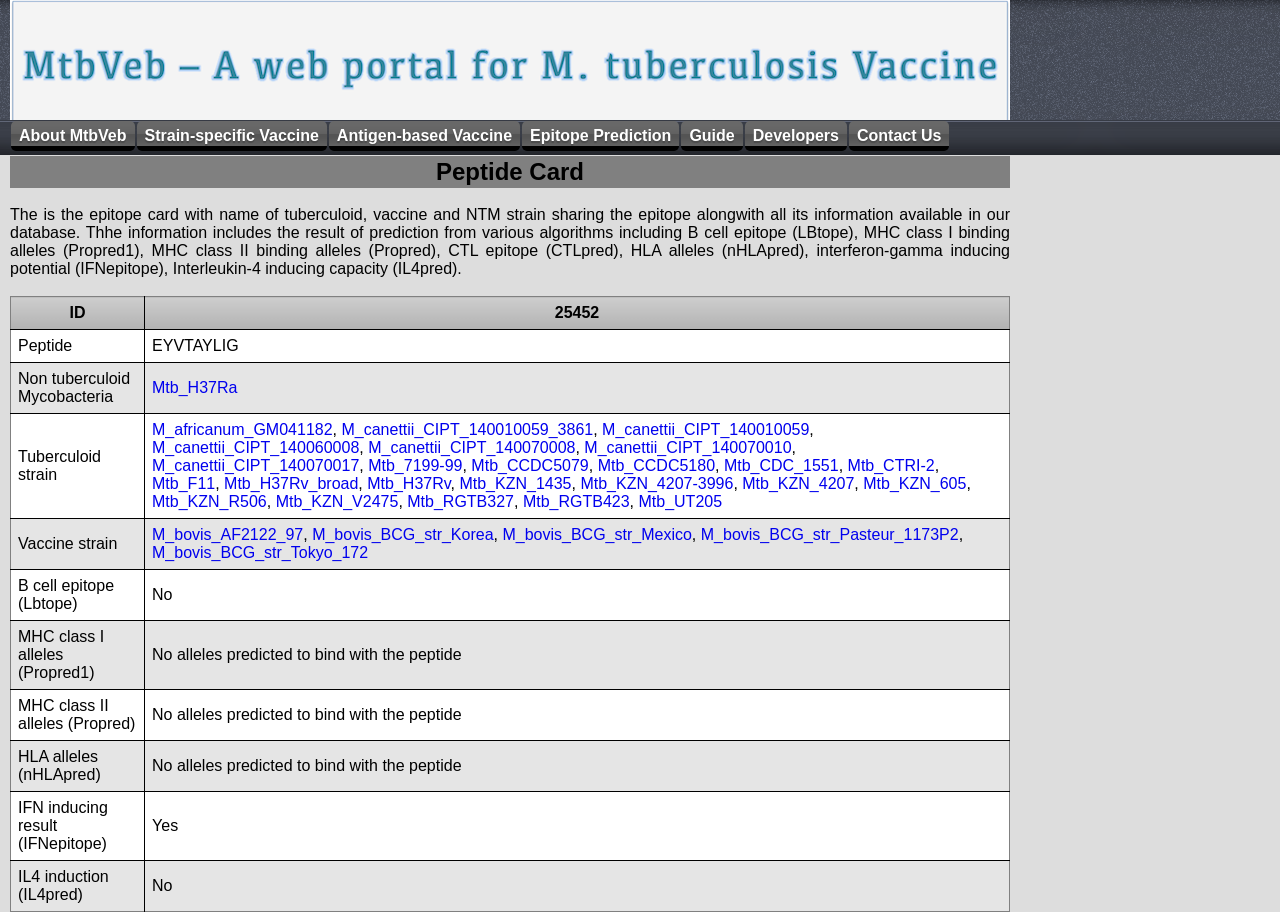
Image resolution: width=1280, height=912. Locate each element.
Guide (711, 135)
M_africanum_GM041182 (242, 429)
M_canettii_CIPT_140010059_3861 (467, 429)
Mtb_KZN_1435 (515, 483)
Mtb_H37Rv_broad (291, 483)
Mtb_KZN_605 (914, 483)
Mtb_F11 (183, 483)
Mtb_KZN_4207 (798, 483)
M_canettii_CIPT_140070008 (471, 447)
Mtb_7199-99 (415, 465)
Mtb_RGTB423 (576, 501)
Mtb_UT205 (680, 501)
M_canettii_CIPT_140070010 (687, 447)
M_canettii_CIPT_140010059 (705, 429)
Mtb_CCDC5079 (529, 465)
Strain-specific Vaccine (232, 135)
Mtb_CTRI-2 (891, 465)
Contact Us (899, 135)
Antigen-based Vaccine (424, 135)
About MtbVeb (73, 135)
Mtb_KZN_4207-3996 (656, 483)
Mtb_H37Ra (194, 387)
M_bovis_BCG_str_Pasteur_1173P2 (830, 534)
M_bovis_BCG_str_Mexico (596, 534)
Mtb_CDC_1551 (781, 465)
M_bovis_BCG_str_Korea (402, 534)
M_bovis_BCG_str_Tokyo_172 (260, 552)
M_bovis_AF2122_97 (227, 534)
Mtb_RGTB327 (460, 501)
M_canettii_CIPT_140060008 (255, 447)
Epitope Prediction (600, 135)
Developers (796, 135)
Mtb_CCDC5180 (656, 465)
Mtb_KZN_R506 (209, 501)
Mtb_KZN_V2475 (337, 501)
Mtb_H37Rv (408, 483)
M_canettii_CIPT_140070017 (255, 465)
